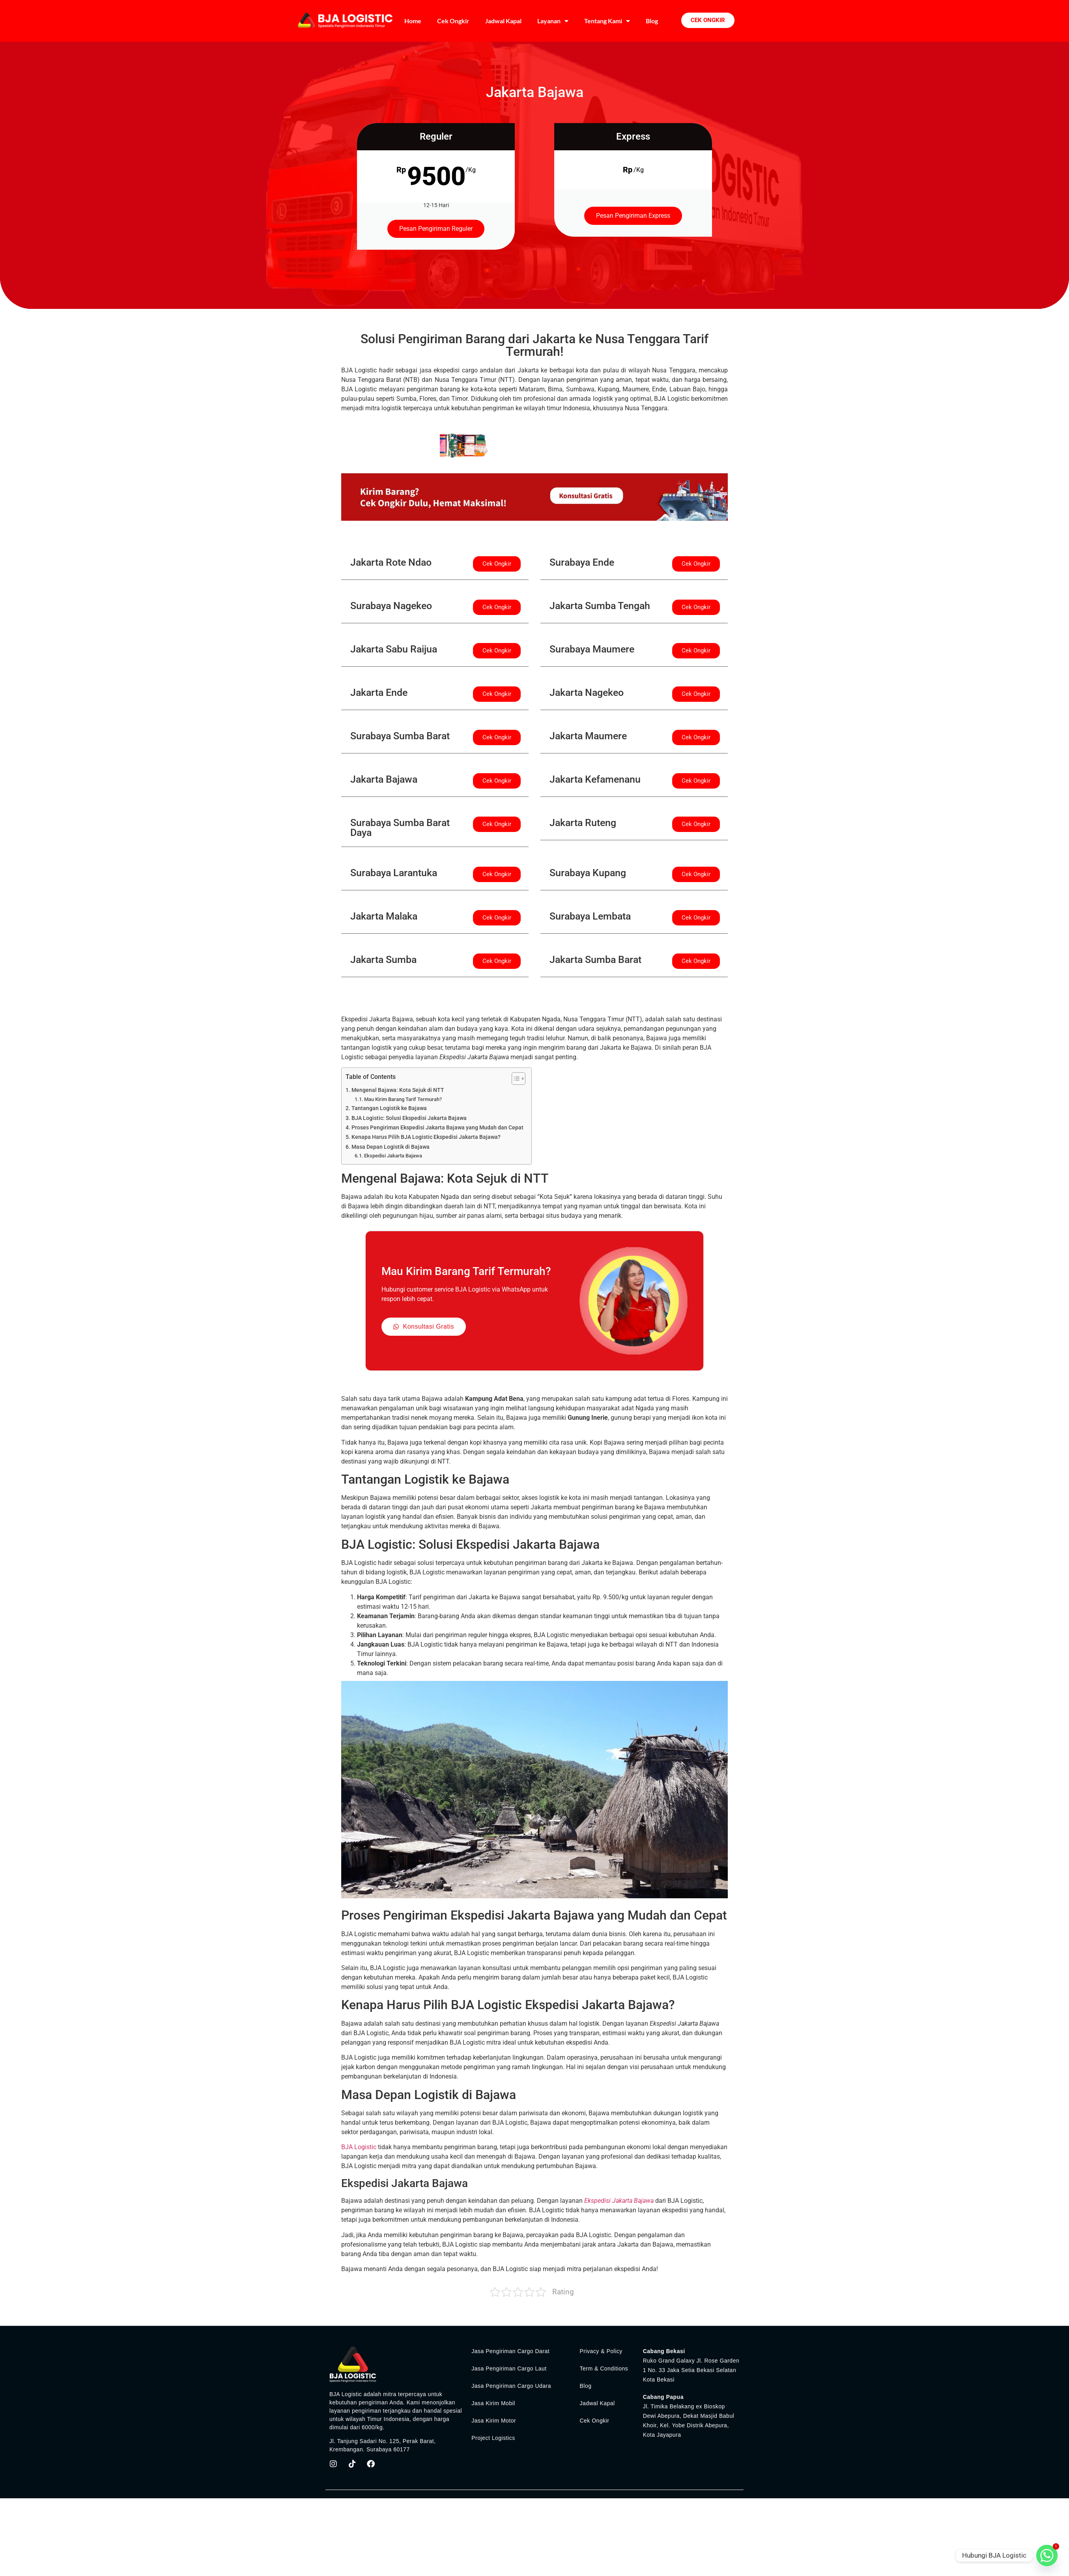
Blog (652, 20)
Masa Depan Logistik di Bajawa (390, 1147)
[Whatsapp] (1047, 2555)
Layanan (552, 21)
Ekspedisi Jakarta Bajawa (393, 1156)
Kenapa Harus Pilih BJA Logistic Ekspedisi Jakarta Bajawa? (426, 1137)
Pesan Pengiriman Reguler (436, 228)
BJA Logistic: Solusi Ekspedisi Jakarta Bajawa (409, 1118)
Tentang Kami (607, 21)
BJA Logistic (358, 2147)
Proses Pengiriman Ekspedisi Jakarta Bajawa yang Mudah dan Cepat (437, 1127)
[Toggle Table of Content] (514, 1078)
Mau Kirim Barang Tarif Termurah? (403, 1099)
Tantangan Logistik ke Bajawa (389, 1108)
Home (412, 20)
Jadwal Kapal (503, 20)
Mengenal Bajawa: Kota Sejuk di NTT (397, 1090)
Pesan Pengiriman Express (633, 215)
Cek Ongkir (453, 20)
